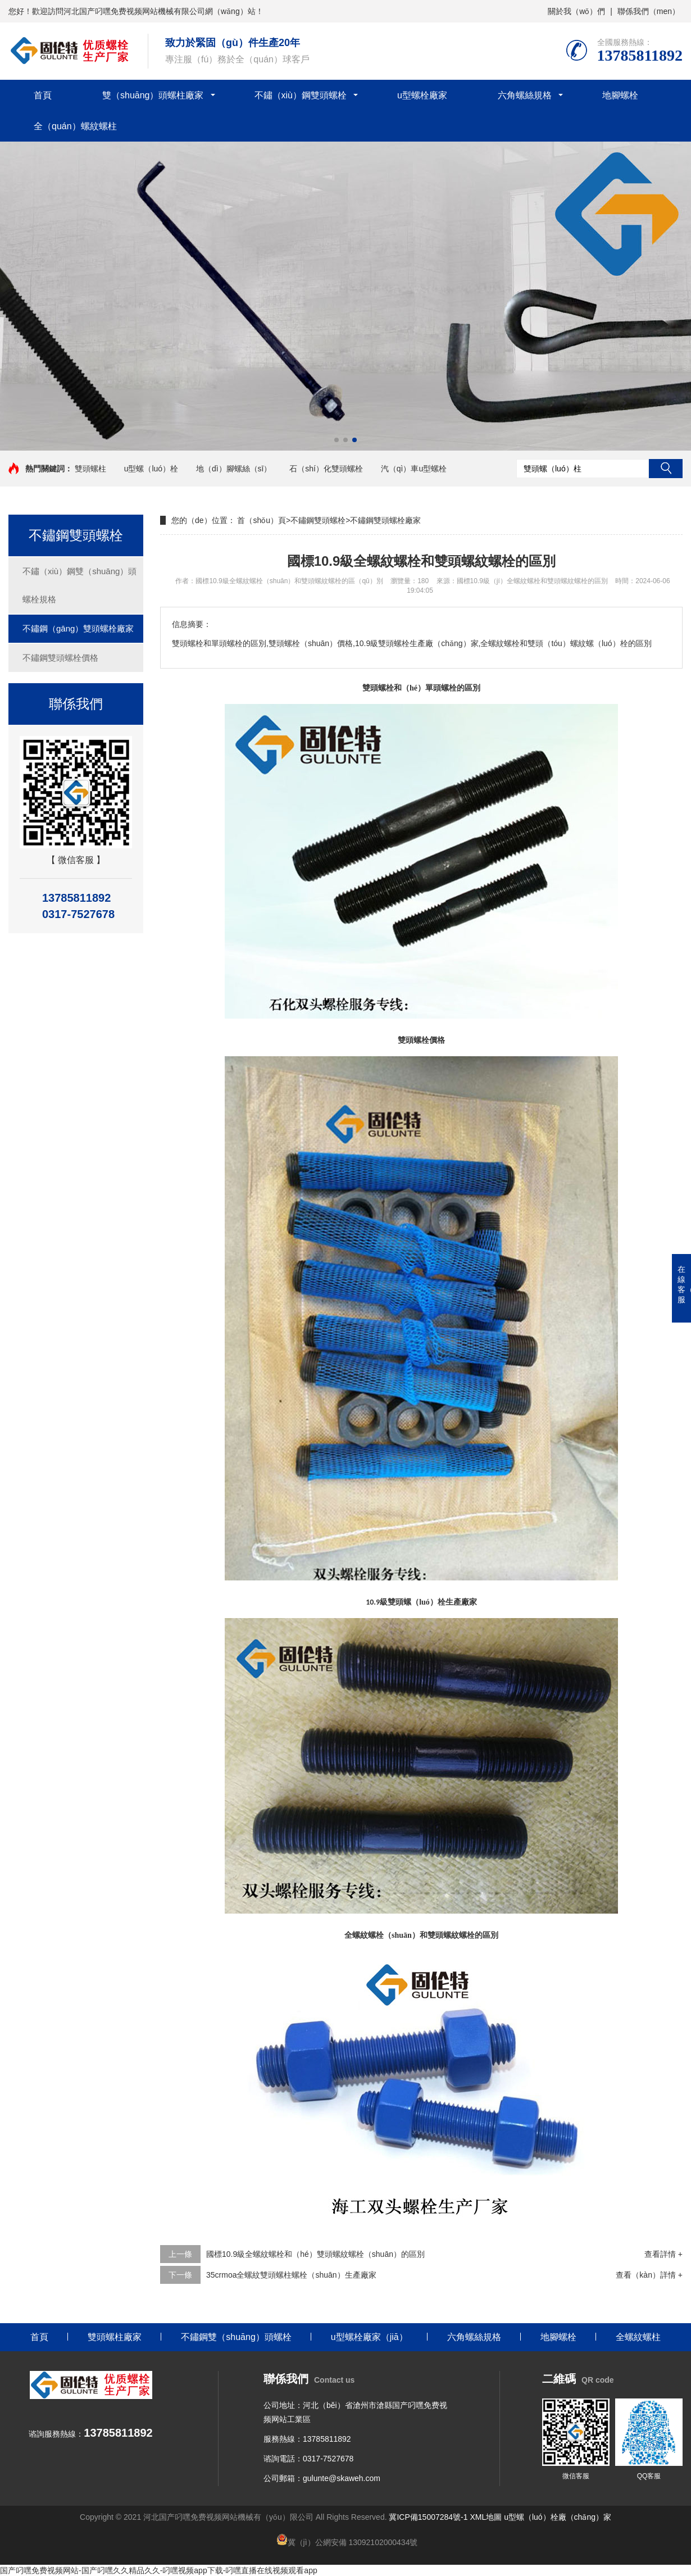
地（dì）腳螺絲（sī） (234, 468)
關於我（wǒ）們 (576, 11)
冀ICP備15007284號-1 (428, 2517)
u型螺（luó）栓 (151, 468)
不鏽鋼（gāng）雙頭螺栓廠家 (78, 628)
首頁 (43, 95)
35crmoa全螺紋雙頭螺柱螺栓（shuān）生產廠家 (291, 2274)
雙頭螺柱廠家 (115, 2337)
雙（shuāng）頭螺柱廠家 (153, 95)
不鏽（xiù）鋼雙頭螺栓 (300, 95)
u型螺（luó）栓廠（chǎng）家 (557, 2517)
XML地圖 (486, 2517)
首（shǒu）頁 (261, 520)
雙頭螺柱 (90, 468)
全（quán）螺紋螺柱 (75, 126)
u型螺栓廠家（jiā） (369, 2337)
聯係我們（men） (648, 11)
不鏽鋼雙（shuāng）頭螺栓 (236, 2337)
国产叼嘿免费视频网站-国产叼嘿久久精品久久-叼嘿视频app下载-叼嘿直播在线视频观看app (158, 2570)
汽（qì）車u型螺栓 (414, 468)
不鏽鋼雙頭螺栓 (318, 520)
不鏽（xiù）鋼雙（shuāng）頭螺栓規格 (79, 585)
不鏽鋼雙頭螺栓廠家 (385, 520)
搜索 (666, 468)
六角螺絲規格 (525, 95)
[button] (336, 440)
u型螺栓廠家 (422, 95)
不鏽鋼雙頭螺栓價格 (60, 657)
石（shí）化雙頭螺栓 (326, 468)
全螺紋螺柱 (638, 2337)
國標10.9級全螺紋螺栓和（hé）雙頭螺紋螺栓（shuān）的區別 (315, 2254)
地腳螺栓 (620, 95)
